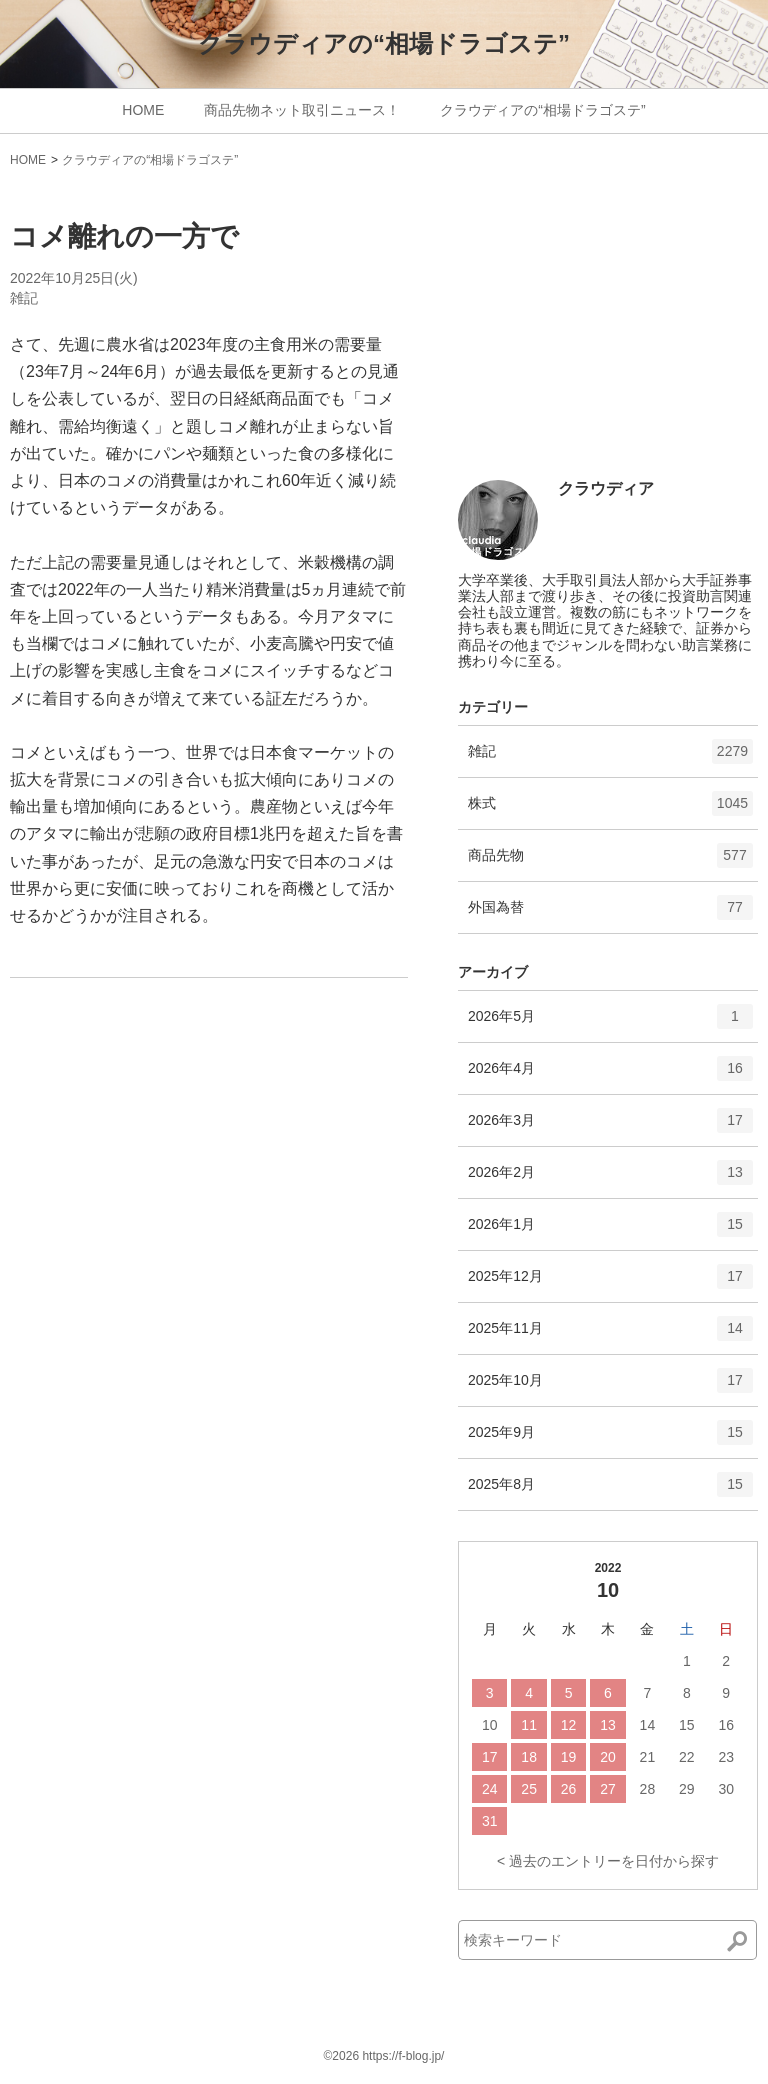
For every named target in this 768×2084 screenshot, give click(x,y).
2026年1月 (610, 1231)
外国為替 (610, 914)
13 (608, 1725)
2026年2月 (610, 1179)
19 (569, 1757)
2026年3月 (610, 1127)
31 (490, 1821)
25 (529, 1789)
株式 (610, 810)
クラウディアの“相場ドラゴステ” (384, 43)
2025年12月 (610, 1283)
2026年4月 (610, 1075)
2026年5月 (610, 1023)
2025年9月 (610, 1439)
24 (490, 1789)
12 (569, 1725)
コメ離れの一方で (124, 236)
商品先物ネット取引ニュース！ (302, 110)
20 (608, 1757)
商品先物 (610, 862)
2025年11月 (610, 1335)
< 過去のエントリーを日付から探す (608, 1861)
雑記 (24, 298)
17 (490, 1757)
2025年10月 (610, 1387)
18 (529, 1757)
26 (569, 1789)
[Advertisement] (608, 332)
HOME (143, 110)
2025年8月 (610, 1491)
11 (529, 1725)
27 (608, 1789)
